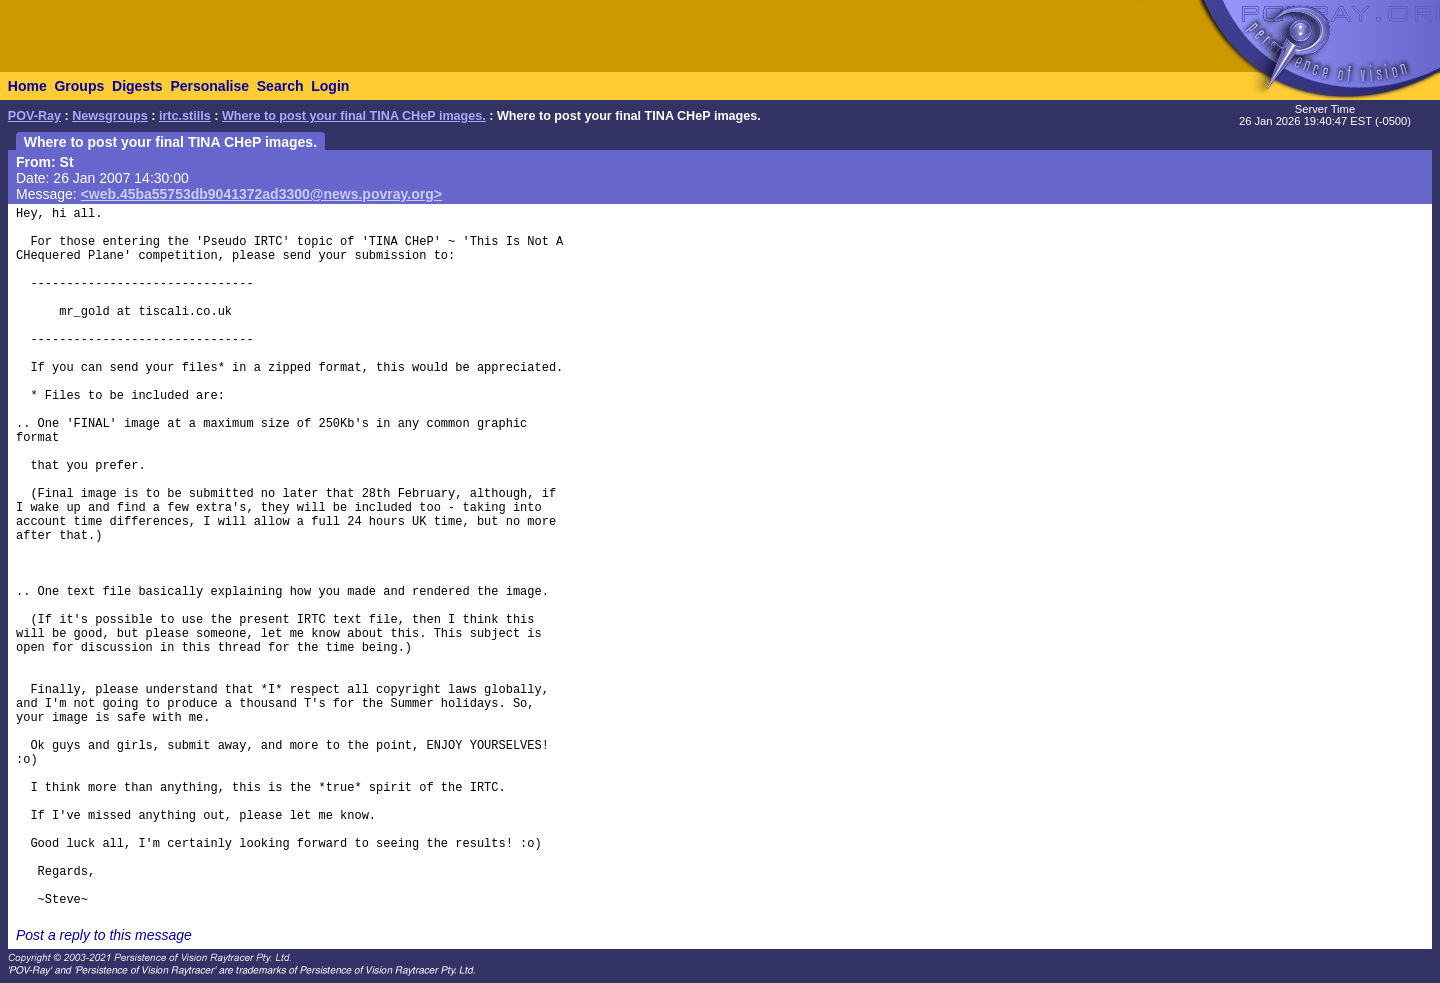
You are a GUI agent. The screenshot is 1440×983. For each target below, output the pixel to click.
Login (330, 86)
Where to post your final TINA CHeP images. (354, 116)
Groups (79, 86)
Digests (137, 86)
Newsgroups (110, 116)
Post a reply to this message (104, 935)
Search (280, 86)
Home (27, 86)
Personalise (209, 86)
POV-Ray (34, 116)
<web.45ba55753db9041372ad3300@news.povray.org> (261, 194)
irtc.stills (185, 116)
